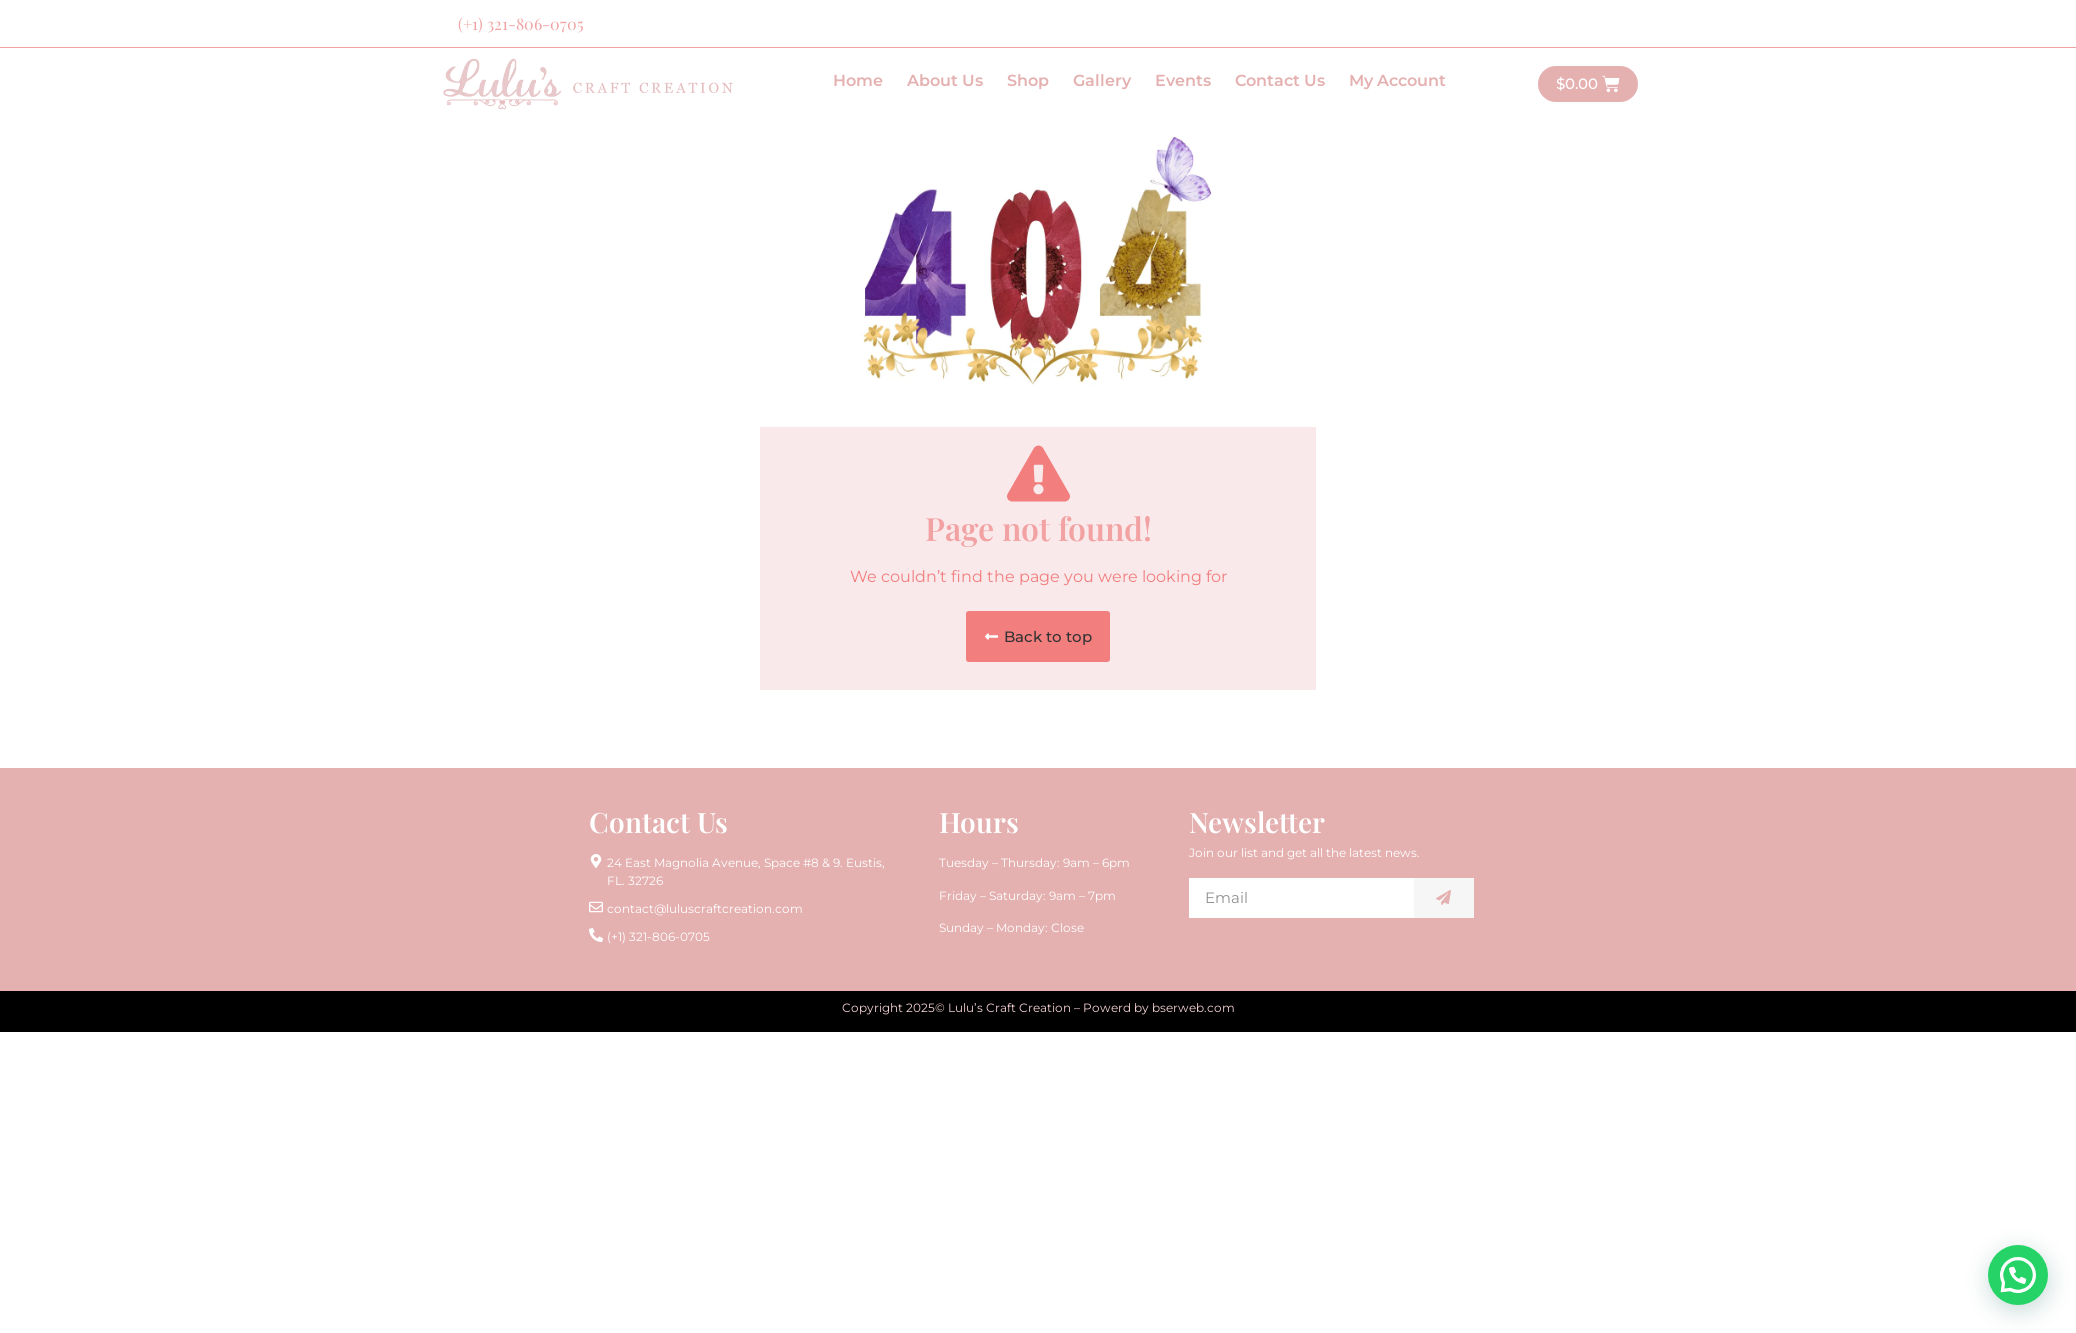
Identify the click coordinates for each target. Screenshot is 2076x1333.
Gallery (1102, 80)
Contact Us (1280, 80)
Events (1183, 80)
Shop (1028, 80)
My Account (1397, 80)
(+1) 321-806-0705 (521, 23)
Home (858, 80)
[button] (1038, 636)
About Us (945, 80)
